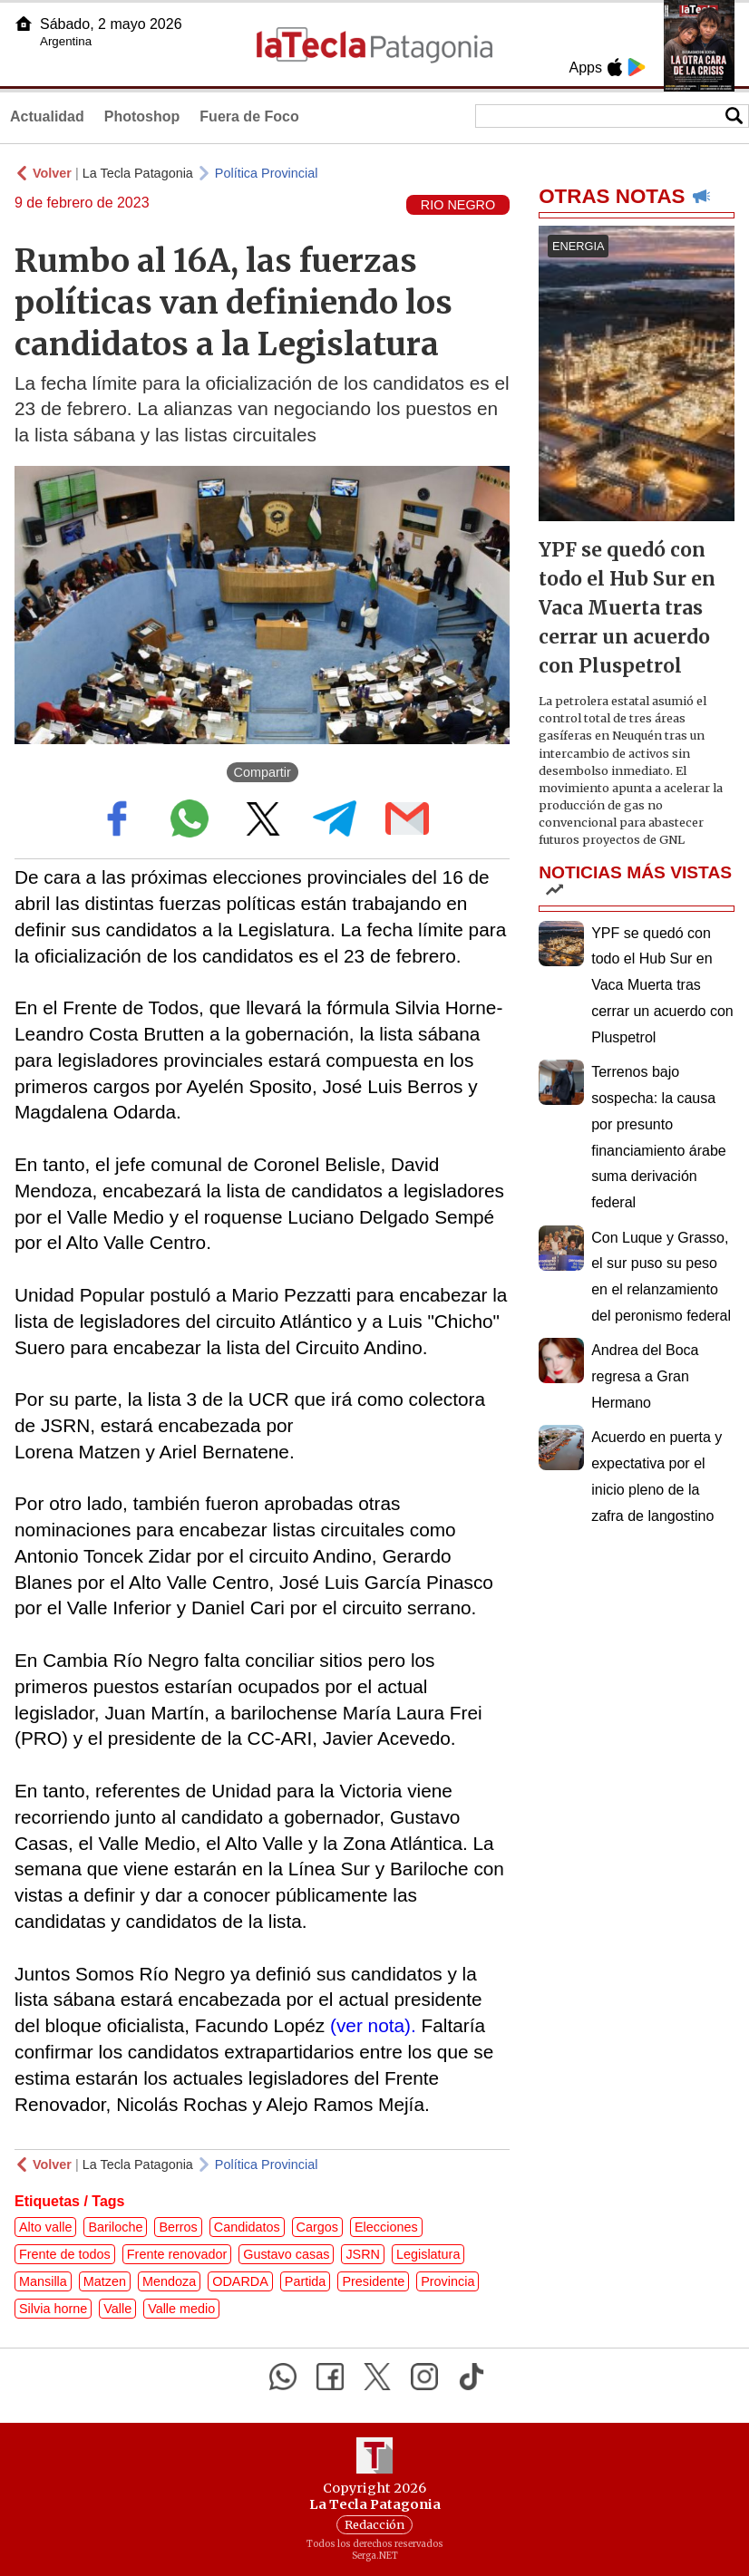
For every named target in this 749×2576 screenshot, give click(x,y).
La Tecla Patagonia (138, 173)
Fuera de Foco (248, 116)
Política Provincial (266, 173)
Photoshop (142, 116)
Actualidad (47, 116)
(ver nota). (373, 2025)
